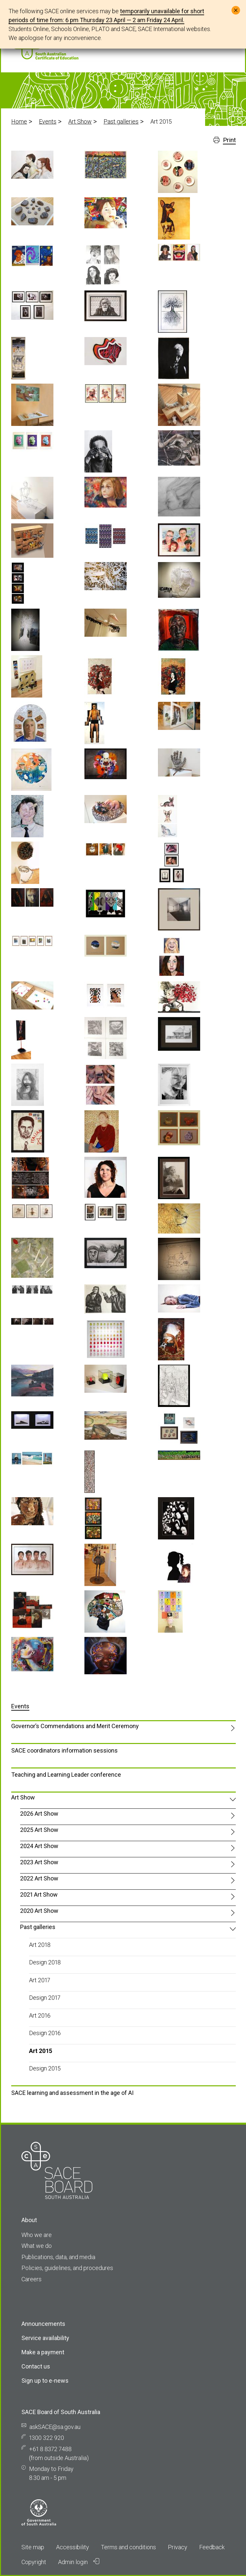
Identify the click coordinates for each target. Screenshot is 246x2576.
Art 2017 (39, 1980)
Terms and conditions (128, 2547)
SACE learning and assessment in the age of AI (72, 2092)
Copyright (33, 2561)
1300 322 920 (46, 2437)
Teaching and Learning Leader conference (66, 1774)
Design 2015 (45, 2068)
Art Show (80, 121)
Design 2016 (45, 2032)
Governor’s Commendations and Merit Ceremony (75, 1726)
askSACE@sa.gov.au (54, 2426)
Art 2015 (40, 2050)
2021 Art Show (39, 1894)
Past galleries (121, 121)
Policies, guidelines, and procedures (67, 2267)
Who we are (36, 2234)
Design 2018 (45, 1962)
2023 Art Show (39, 1862)
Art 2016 (39, 2015)
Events (47, 121)
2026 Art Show (39, 1813)
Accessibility (72, 2547)
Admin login (79, 2561)
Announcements (43, 2323)
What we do (36, 2245)
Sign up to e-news (45, 2380)
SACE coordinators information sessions (64, 1750)
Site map (32, 2547)
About (29, 2219)
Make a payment (42, 2352)
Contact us (35, 2366)
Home (19, 121)
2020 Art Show (39, 1910)
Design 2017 (44, 1997)
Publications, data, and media (58, 2257)
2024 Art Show (39, 1845)
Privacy (177, 2547)
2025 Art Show (39, 1829)
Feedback (212, 2547)
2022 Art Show (39, 1878)
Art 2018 (39, 1944)
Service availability (45, 2337)
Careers (31, 2279)
